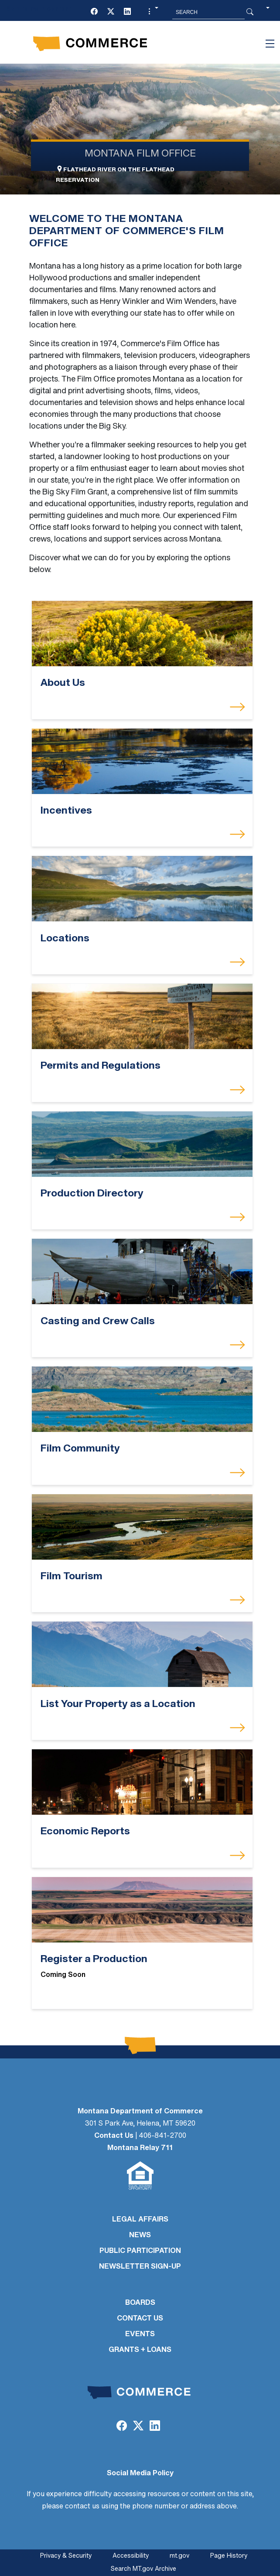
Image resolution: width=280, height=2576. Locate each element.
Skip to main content (39, 9)
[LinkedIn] (127, 12)
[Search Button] (250, 12)
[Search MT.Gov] (208, 12)
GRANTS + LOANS (140, 2350)
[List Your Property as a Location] (142, 1654)
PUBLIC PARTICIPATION (140, 2251)
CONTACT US (140, 2318)
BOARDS (140, 2303)
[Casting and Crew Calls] (142, 1272)
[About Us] (142, 634)
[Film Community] (142, 1399)
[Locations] (142, 889)
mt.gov (179, 2556)
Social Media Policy (140, 2473)
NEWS (140, 2235)
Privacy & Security (66, 2556)
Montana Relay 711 (140, 2148)
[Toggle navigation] (270, 43)
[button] (152, 12)
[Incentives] (142, 761)
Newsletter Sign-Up (140, 2266)
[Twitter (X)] (111, 12)
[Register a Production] (142, 1909)
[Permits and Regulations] (142, 1016)
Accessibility (131, 2556)
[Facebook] (94, 12)
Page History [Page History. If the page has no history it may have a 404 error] (228, 2556)
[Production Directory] (142, 1144)
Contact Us (113, 2136)
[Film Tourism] (142, 1527)
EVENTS (140, 2334)
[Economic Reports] (142, 1782)
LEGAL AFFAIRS (140, 2219)
